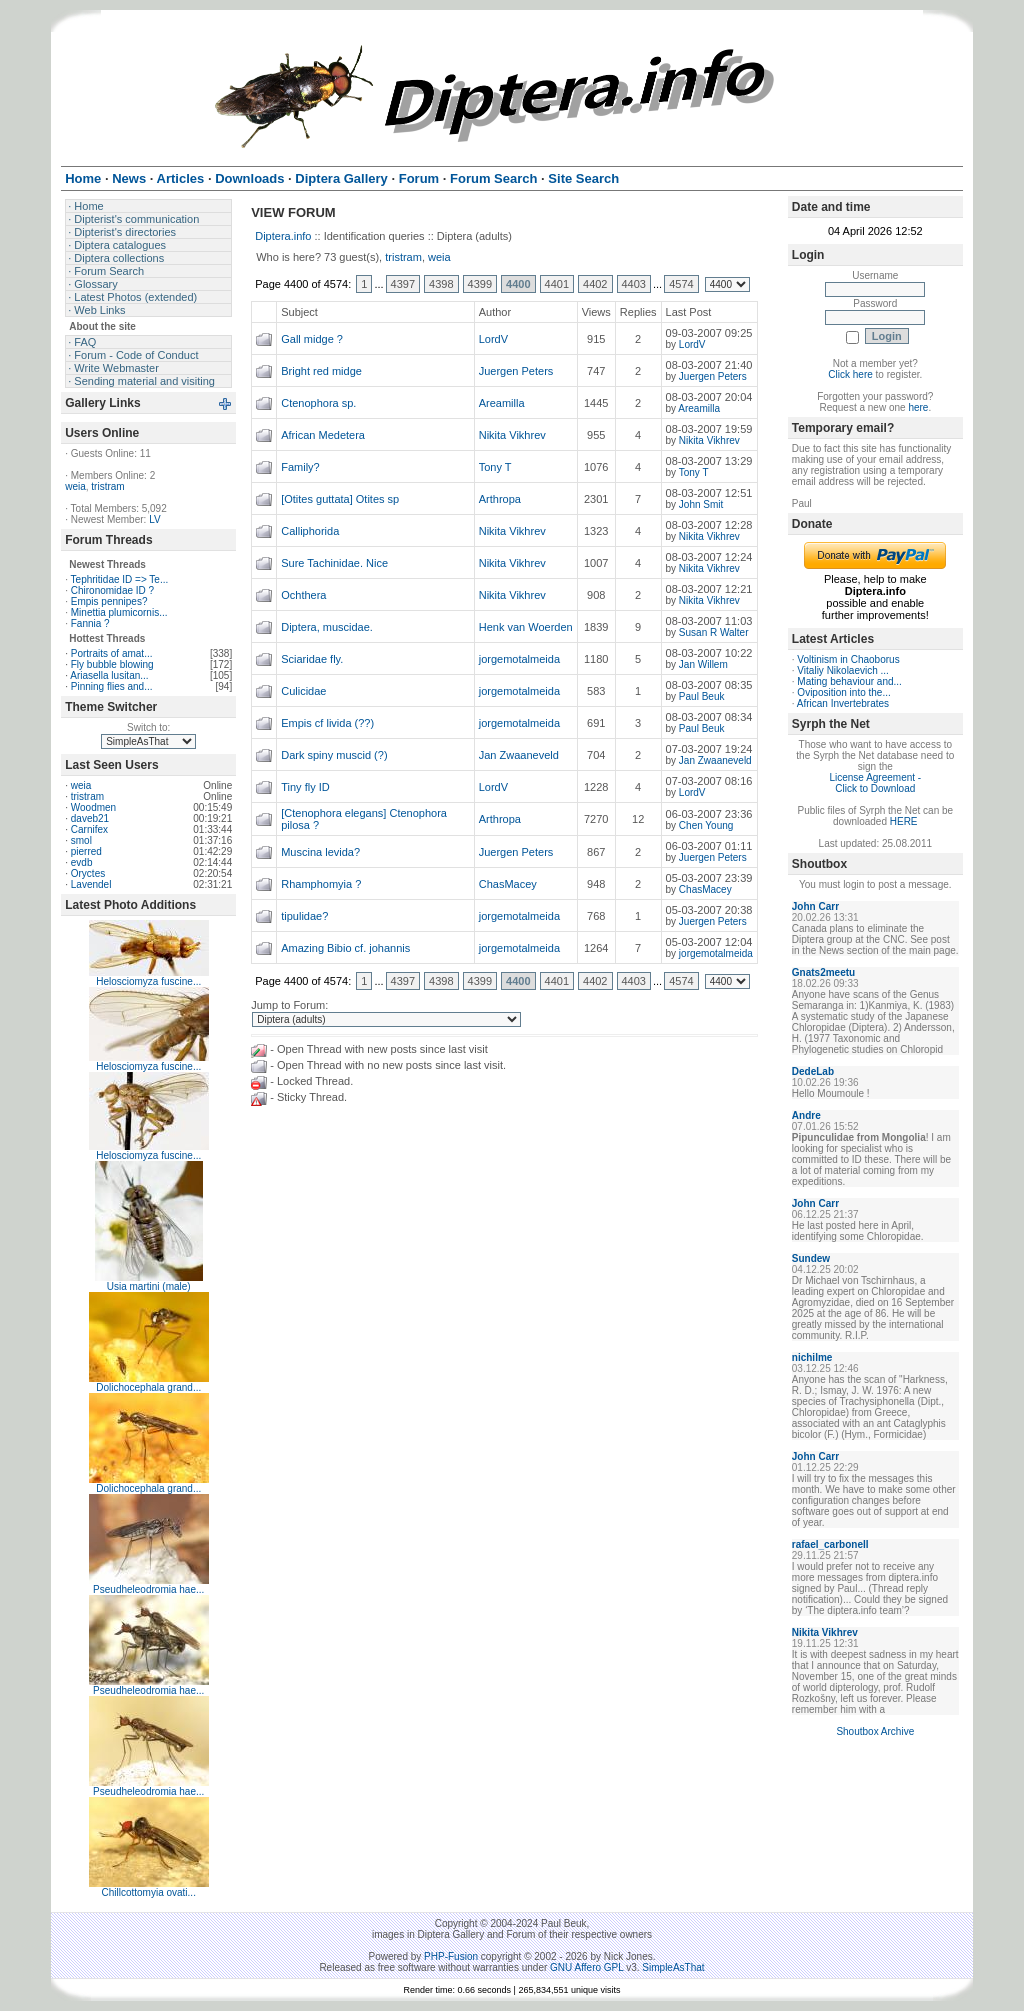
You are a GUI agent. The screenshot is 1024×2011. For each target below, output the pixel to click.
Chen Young (706, 825)
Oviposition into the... (843, 692)
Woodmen (93, 807)
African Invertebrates (843, 703)
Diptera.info (283, 236)
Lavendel (91, 884)
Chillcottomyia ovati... (148, 1892)
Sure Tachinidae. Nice (334, 563)
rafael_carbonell (830, 1544)
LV (155, 519)
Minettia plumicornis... (119, 612)
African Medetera (323, 435)
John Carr (815, 906)
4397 (403, 284)
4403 (634, 284)
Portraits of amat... (112, 653)
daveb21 (90, 818)
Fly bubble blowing (112, 664)
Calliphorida (310, 531)
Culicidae (303, 691)
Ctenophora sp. (318, 403)
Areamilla (502, 403)
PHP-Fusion (451, 1956)
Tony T (495, 467)
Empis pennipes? (109, 601)
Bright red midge (321, 371)
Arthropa (500, 499)
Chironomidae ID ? (112, 590)
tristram (107, 486)
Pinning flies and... (112, 686)
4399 (480, 284)
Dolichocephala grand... (148, 1387)
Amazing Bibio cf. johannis (345, 948)
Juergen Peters (516, 371)
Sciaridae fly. (312, 659)
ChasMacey (508, 884)
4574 (681, 284)
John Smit (701, 504)
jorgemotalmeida (519, 659)
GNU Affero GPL (586, 1967)
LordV (493, 339)
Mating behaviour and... (849, 681)
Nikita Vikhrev (512, 435)
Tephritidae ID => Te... (120, 579)
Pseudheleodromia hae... (148, 1589)
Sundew (811, 1258)
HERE (904, 821)
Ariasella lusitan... (109, 675)
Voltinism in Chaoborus (848, 659)
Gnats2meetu (823, 972)
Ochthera (303, 595)
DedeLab (813, 1071)
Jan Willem (703, 664)
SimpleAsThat (673, 1967)
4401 (557, 284)
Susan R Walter (714, 632)
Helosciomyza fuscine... (148, 981)
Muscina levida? (320, 852)
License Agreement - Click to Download (875, 783)
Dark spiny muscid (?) (334, 755)
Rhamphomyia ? (321, 884)
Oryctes (88, 873)
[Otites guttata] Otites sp (340, 499)
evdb (82, 862)
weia (75, 486)
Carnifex (89, 829)
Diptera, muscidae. (327, 627)
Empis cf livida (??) (327, 723)
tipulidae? (304, 916)
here (918, 407)
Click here (850, 374)
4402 (595, 284)
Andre (806, 1115)
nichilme (812, 1357)
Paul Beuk (702, 696)
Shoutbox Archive (875, 1731)
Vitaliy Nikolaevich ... (843, 670)
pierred (86, 851)
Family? (300, 467)
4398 (441, 284)
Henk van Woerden (526, 627)
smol (81, 840)
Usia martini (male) (149, 1286)
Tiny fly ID (305, 787)
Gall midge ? (312, 339)
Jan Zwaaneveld (519, 755)
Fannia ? (90, 623)
